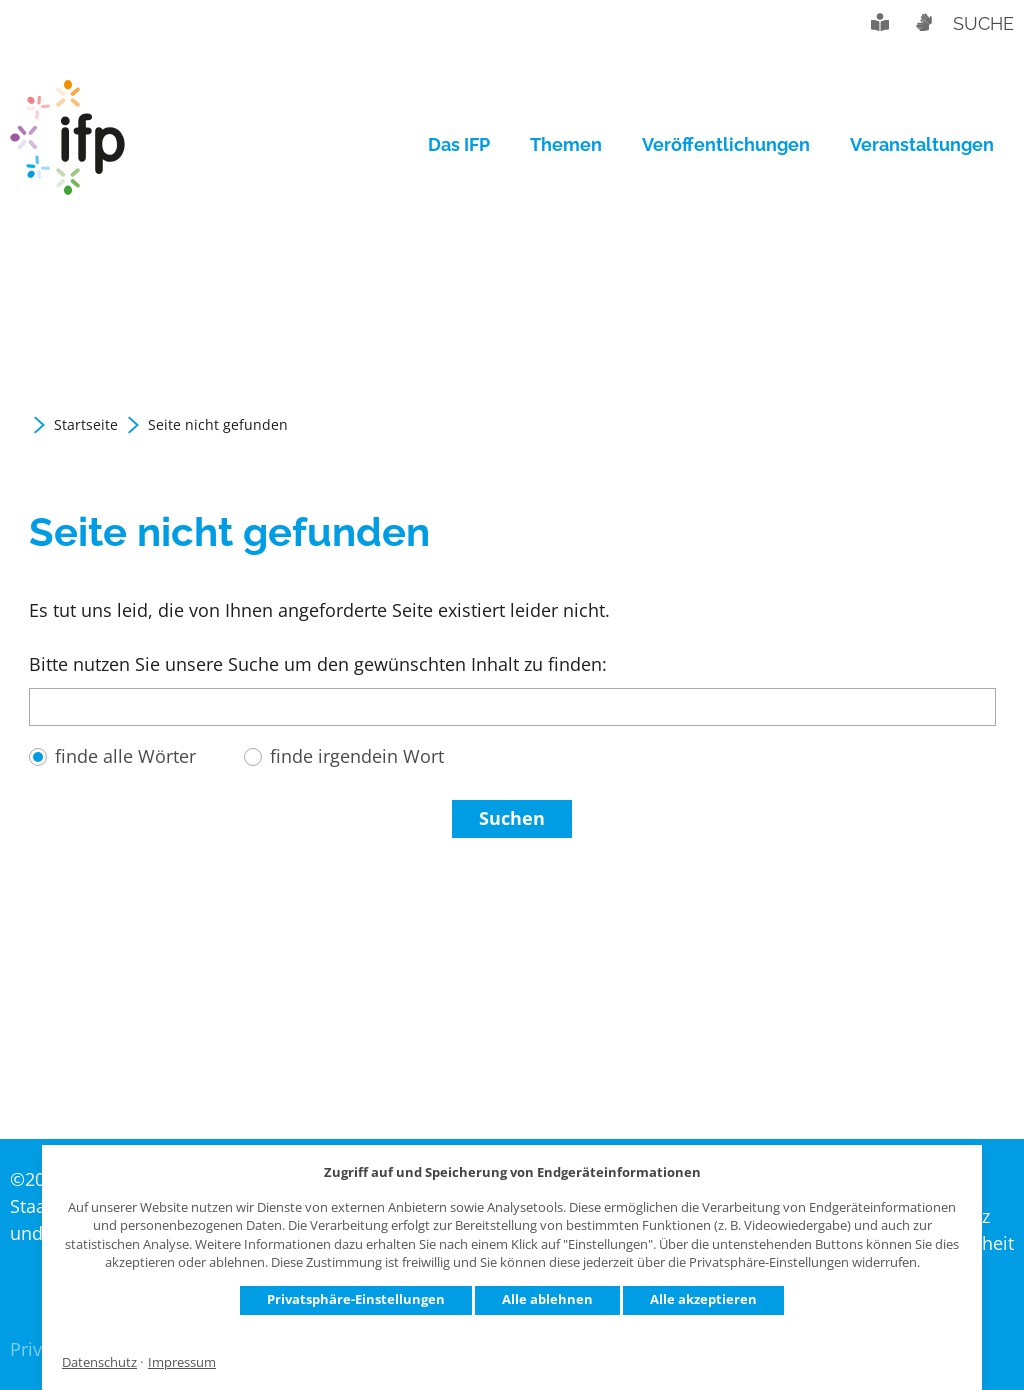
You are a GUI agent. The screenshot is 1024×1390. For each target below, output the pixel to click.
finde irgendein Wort (357, 756)
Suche (983, 23)
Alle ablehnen (547, 1299)
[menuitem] (469, 145)
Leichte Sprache (880, 22)
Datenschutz (99, 1362)
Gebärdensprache (923, 22)
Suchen (512, 818)
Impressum (182, 1362)
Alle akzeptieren (703, 1299)
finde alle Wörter (125, 756)
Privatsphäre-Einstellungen (356, 1299)
